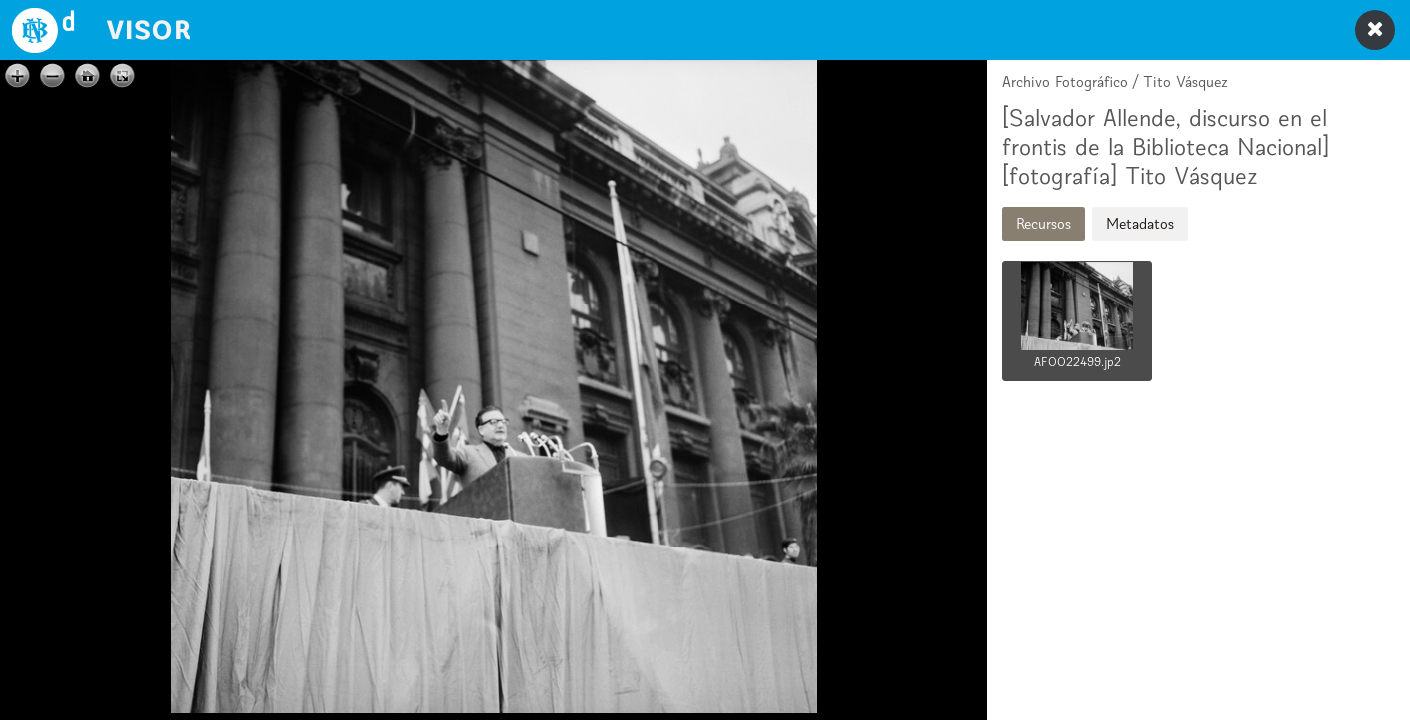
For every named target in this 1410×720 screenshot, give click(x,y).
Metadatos (1140, 223)
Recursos (1043, 223)
